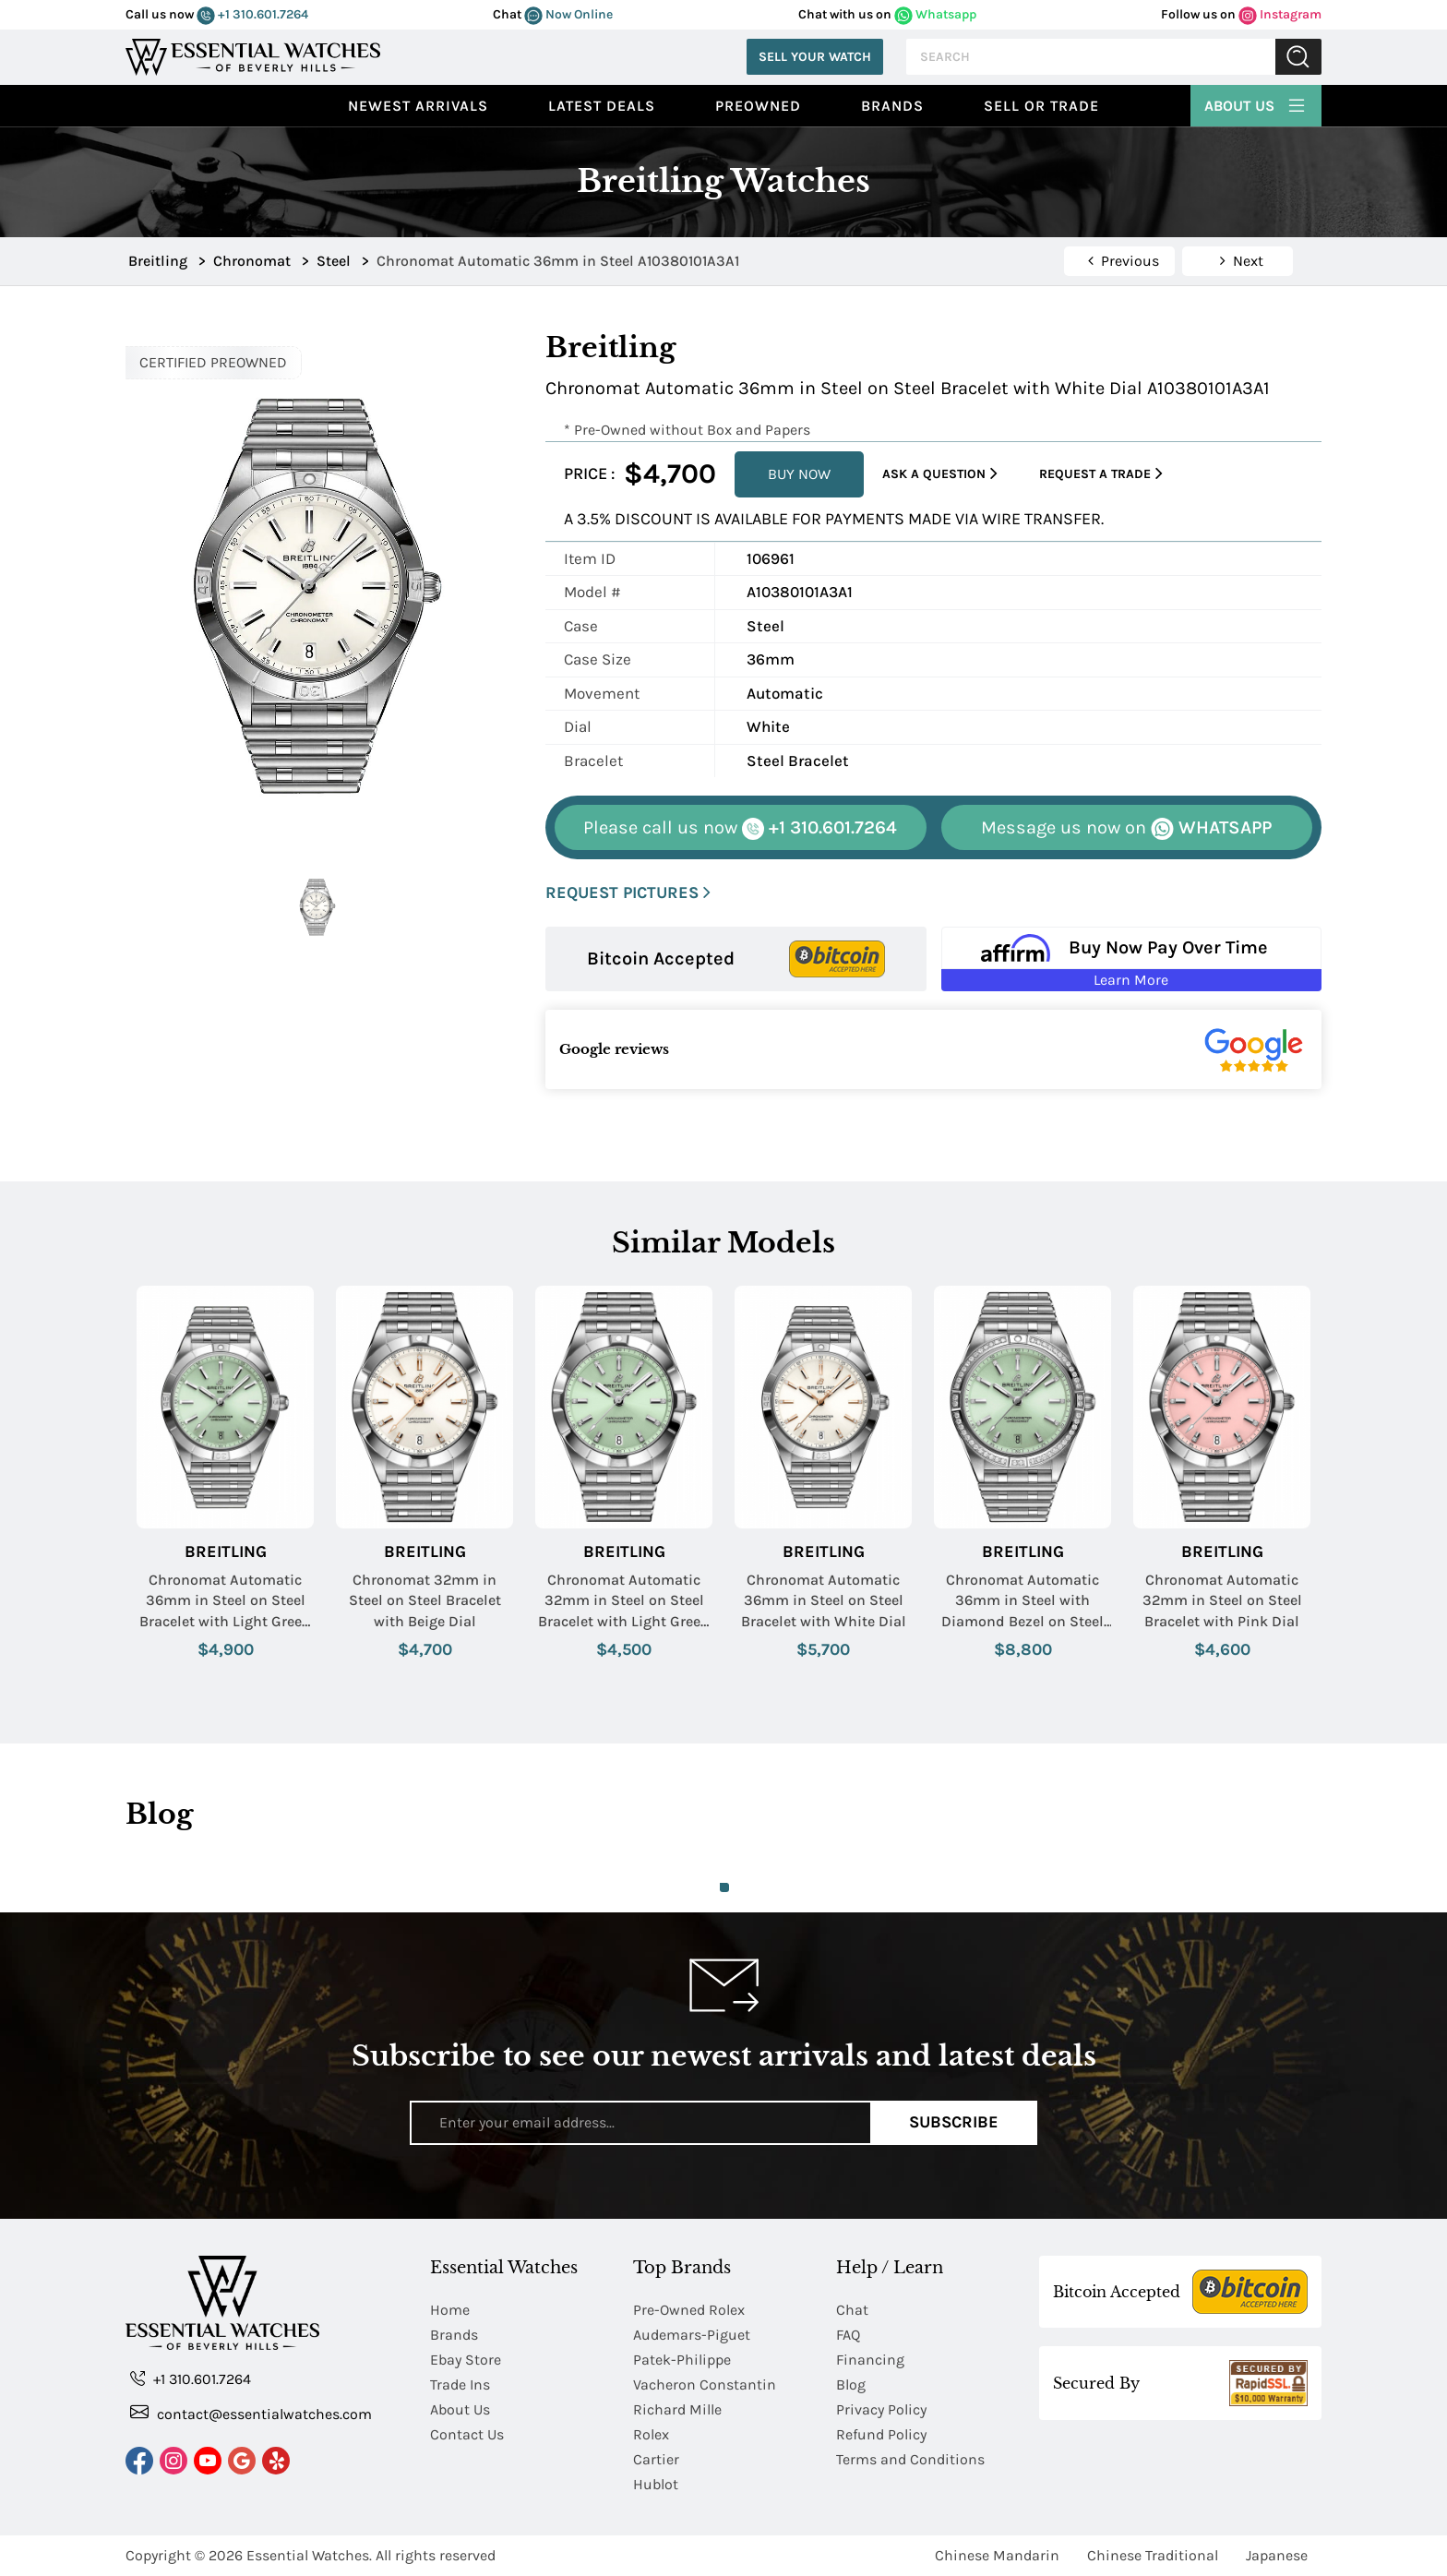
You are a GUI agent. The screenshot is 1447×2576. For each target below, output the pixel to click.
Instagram (1279, 14)
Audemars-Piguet (691, 2334)
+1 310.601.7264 (252, 14)
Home (450, 2309)
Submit (1298, 57)
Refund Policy (881, 2434)
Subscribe (954, 2122)
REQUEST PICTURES (628, 893)
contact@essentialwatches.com (251, 2413)
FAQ (848, 2334)
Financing (870, 2359)
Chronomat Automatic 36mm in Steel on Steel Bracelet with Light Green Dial (225, 1601)
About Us (1256, 103)
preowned (758, 105)
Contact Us (467, 2434)
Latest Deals (601, 105)
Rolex (651, 2434)
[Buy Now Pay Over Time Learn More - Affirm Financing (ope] (1131, 959)
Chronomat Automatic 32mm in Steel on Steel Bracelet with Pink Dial (1222, 1600)
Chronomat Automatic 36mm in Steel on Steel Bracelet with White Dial (823, 1600)
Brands (892, 105)
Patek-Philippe (682, 2359)
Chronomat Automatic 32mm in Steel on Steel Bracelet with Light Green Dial (624, 1601)
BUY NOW (799, 474)
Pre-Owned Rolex (689, 2309)
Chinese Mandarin (997, 2555)
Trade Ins (460, 2384)
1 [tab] (724, 1887)
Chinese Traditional (1152, 2555)
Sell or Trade (1041, 105)
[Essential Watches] (253, 55)
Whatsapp (935, 14)
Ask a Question (940, 474)
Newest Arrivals (418, 105)
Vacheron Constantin (704, 2384)
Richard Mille (677, 2409)
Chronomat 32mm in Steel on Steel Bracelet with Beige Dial (425, 1600)
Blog (851, 2384)
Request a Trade (1101, 474)
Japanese (1277, 2555)
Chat (852, 2309)
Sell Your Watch (815, 57)
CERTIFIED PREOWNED (213, 362)
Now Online (568, 14)
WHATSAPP (1126, 828)
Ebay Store (465, 2359)
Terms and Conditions (910, 2459)
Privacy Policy (881, 2409)
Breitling (226, 1552)
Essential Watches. (309, 2555)
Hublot (655, 2484)
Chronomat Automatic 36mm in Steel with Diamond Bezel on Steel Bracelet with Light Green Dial (1022, 1601)
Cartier (656, 2459)
